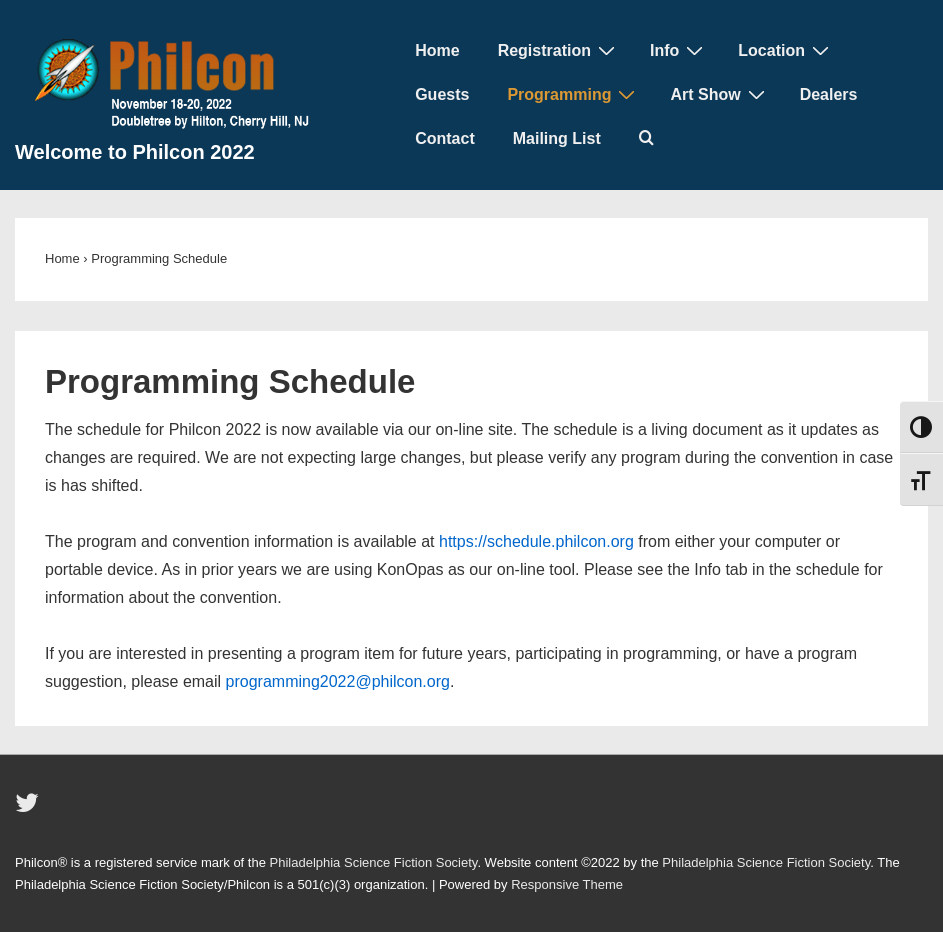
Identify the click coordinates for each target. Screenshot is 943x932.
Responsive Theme (567, 884)
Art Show (719, 94)
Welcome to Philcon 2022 (135, 152)
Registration (559, 50)
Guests (442, 94)
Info (679, 50)
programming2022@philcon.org (338, 681)
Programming (573, 94)
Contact (445, 138)
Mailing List (557, 138)
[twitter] (29, 809)
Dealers (829, 94)
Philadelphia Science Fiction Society (374, 862)
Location (786, 50)
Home (437, 50)
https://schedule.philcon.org (536, 541)
